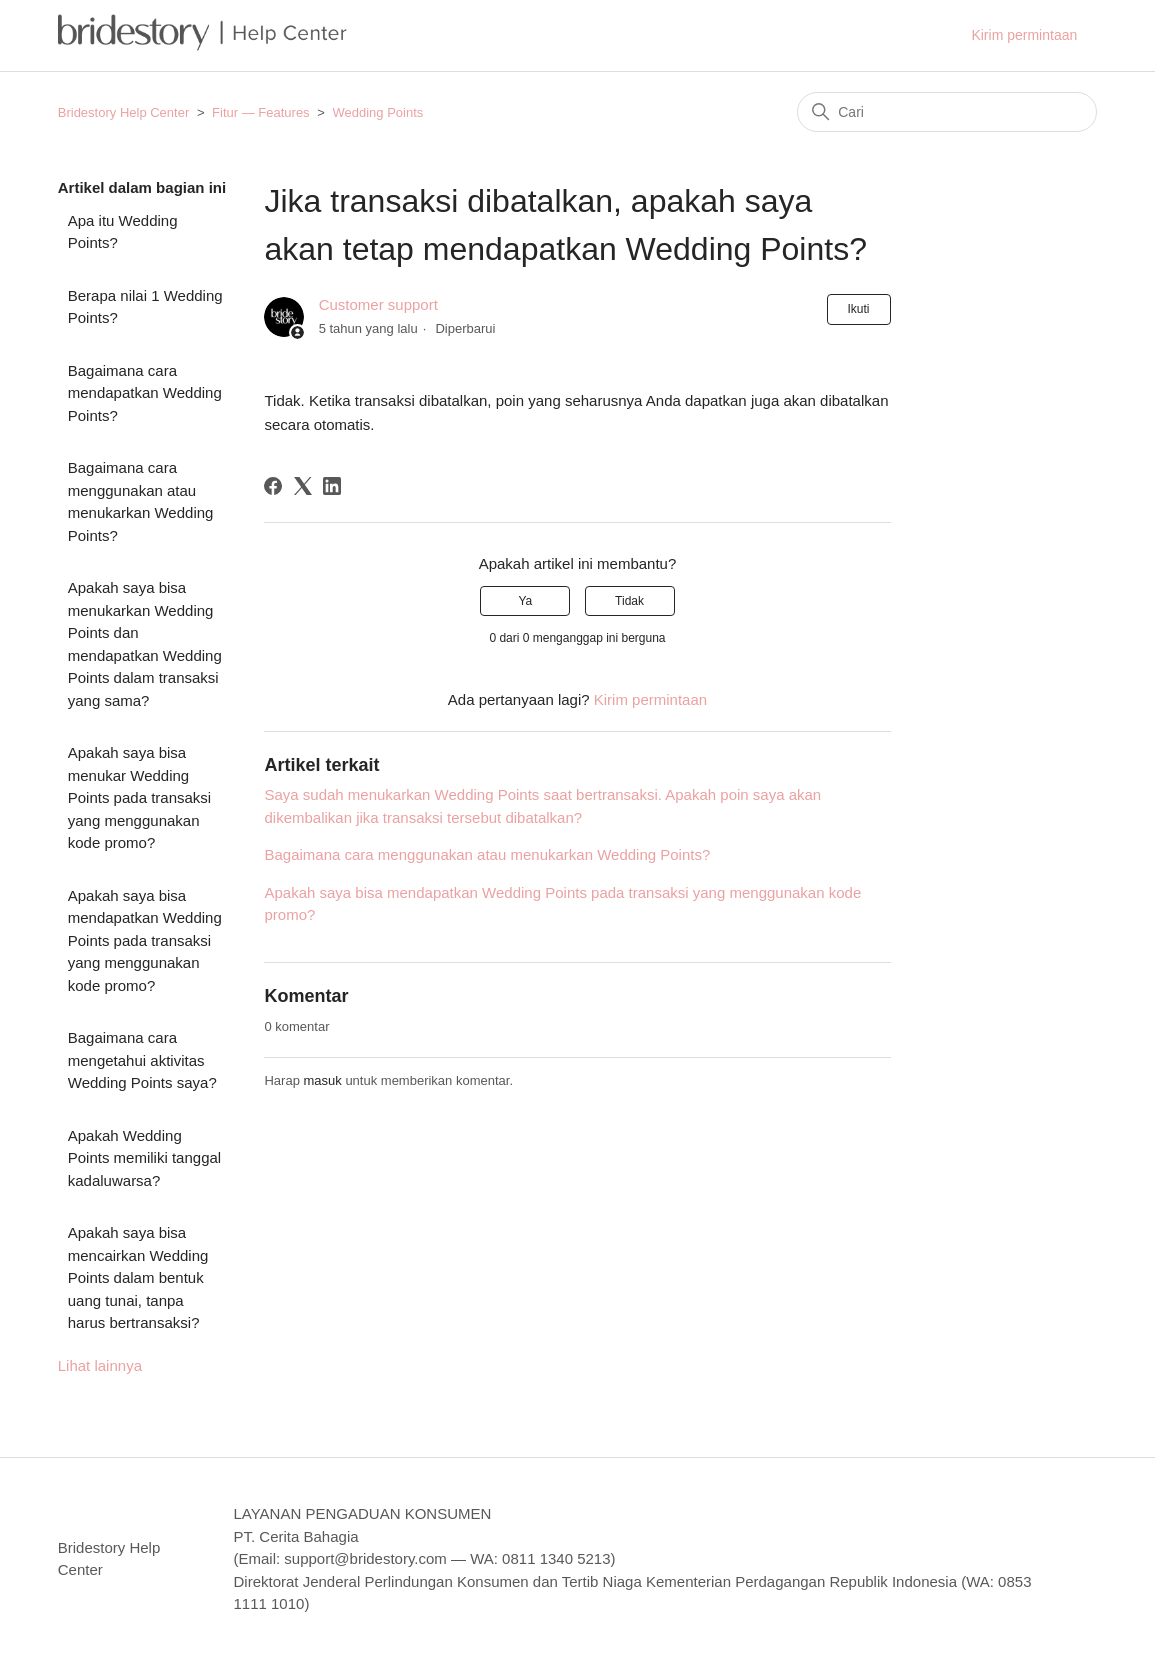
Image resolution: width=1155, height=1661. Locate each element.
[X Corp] (303, 486)
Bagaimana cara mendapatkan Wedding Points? (145, 393)
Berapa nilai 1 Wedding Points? (145, 307)
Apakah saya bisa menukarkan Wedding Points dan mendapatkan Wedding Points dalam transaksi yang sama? (145, 644)
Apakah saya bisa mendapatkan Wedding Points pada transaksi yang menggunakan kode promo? (145, 940)
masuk (322, 1080)
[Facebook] (273, 486)
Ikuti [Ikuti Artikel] (859, 309)
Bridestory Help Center (124, 112)
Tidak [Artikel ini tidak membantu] (629, 601)
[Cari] (947, 112)
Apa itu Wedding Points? (123, 232)
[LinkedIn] (332, 486)
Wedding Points (377, 112)
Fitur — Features (261, 112)
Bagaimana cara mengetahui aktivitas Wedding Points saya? (142, 1060)
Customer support (378, 304)
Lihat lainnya (100, 1365)
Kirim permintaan (1024, 35)
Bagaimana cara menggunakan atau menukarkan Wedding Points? (141, 501)
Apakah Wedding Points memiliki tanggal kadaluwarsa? (144, 1158)
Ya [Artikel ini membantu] (525, 601)
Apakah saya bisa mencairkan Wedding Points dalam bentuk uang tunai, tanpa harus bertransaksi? (138, 1277)
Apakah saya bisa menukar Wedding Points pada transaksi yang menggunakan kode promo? (139, 797)
